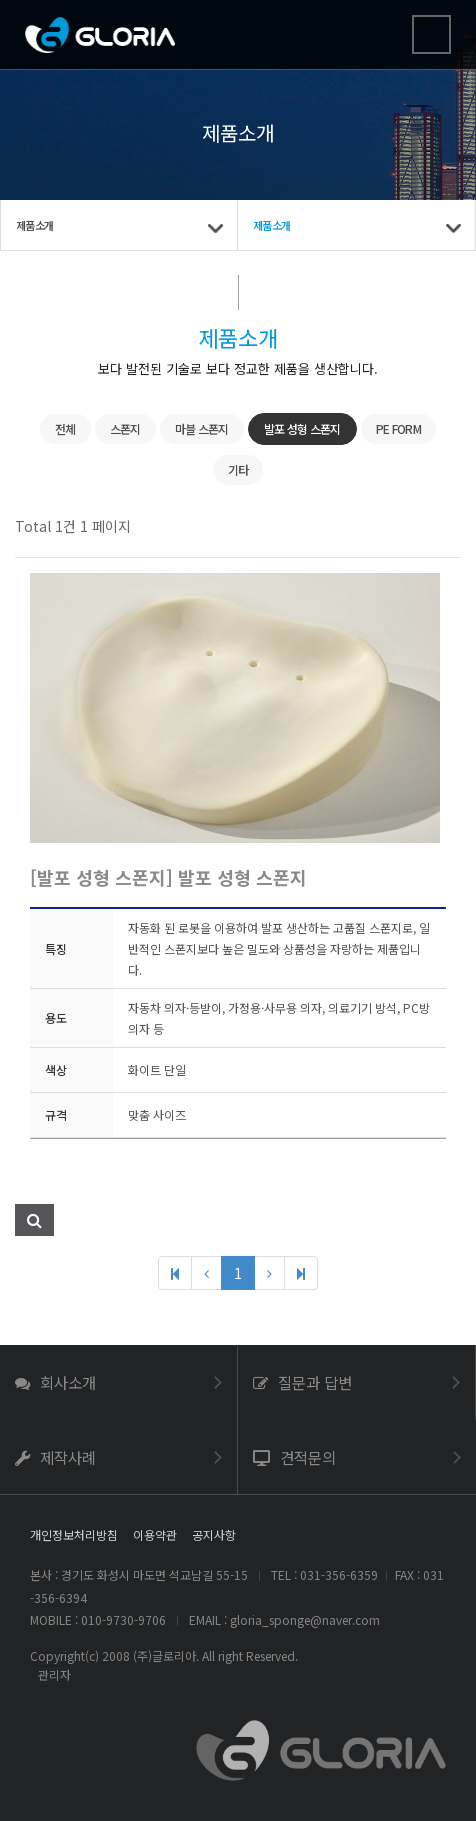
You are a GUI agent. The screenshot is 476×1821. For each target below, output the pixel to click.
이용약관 (155, 1534)
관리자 (54, 1674)
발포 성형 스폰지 (302, 428)
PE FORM (398, 428)
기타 (238, 469)
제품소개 (34, 225)
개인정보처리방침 (74, 1534)
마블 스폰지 (202, 428)
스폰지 (125, 428)
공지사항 (214, 1534)
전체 (65, 428)
